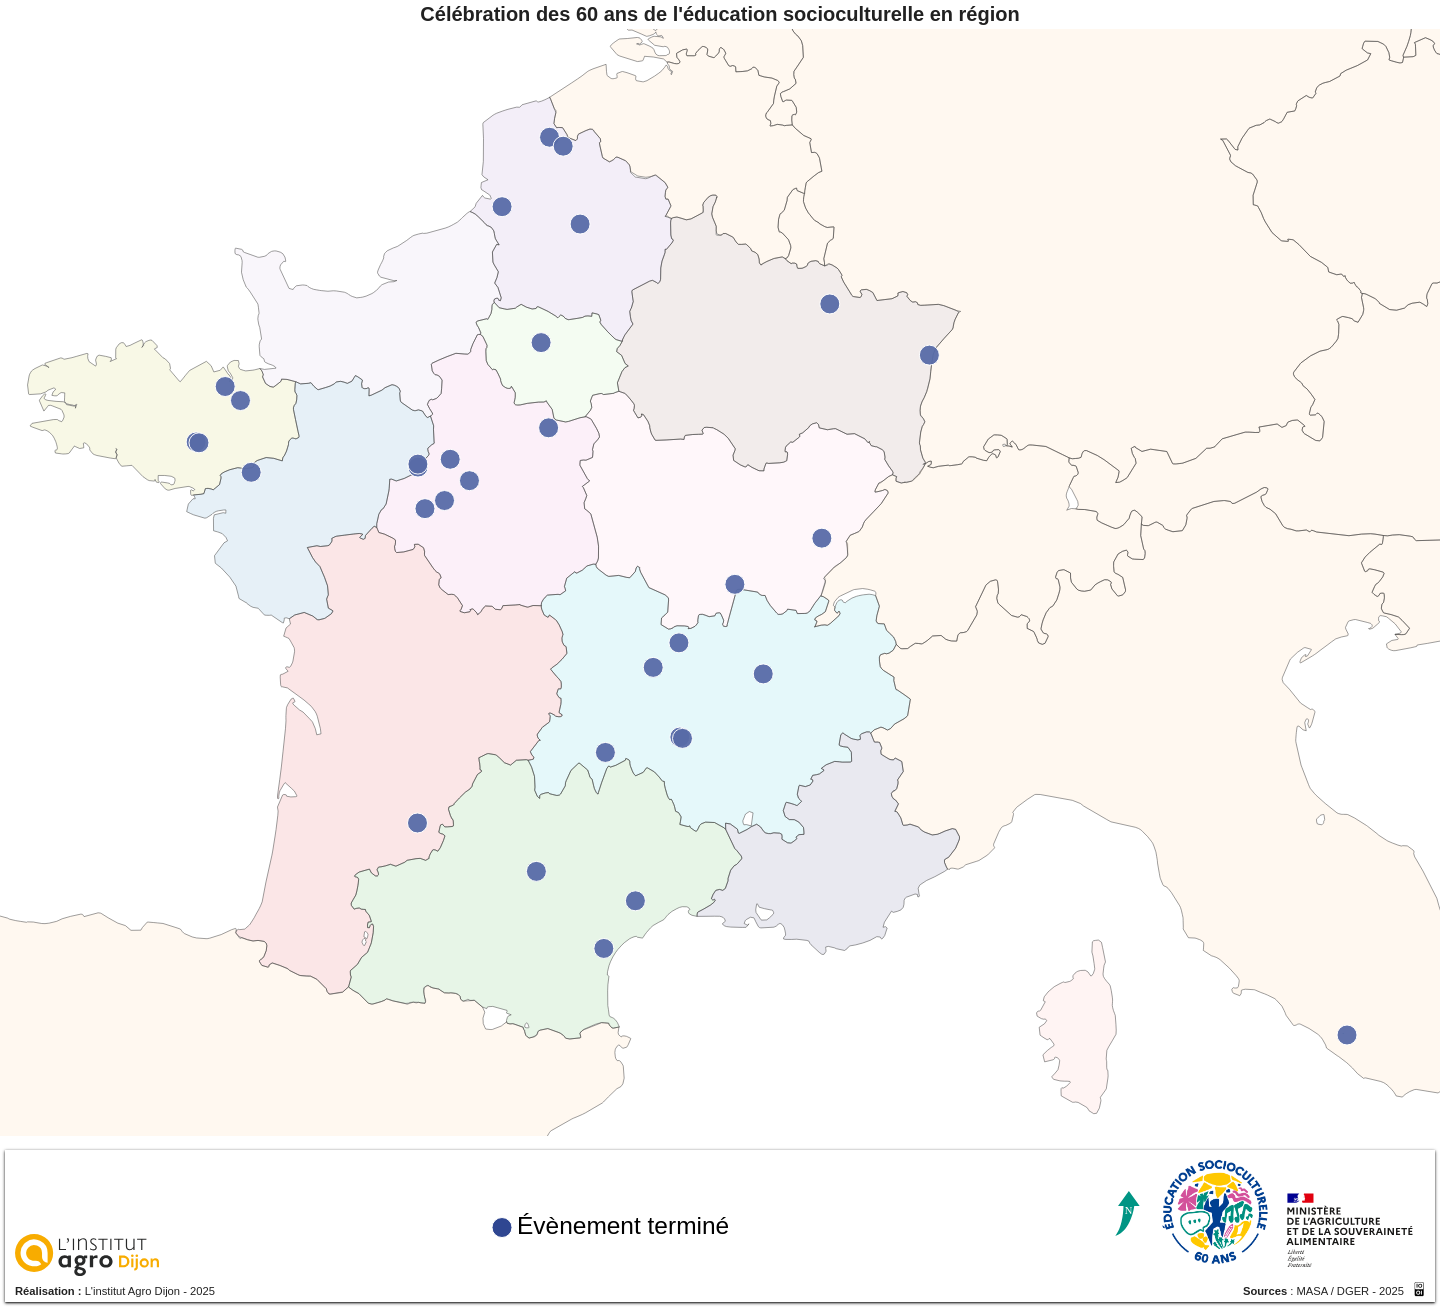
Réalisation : (50, 1295)
